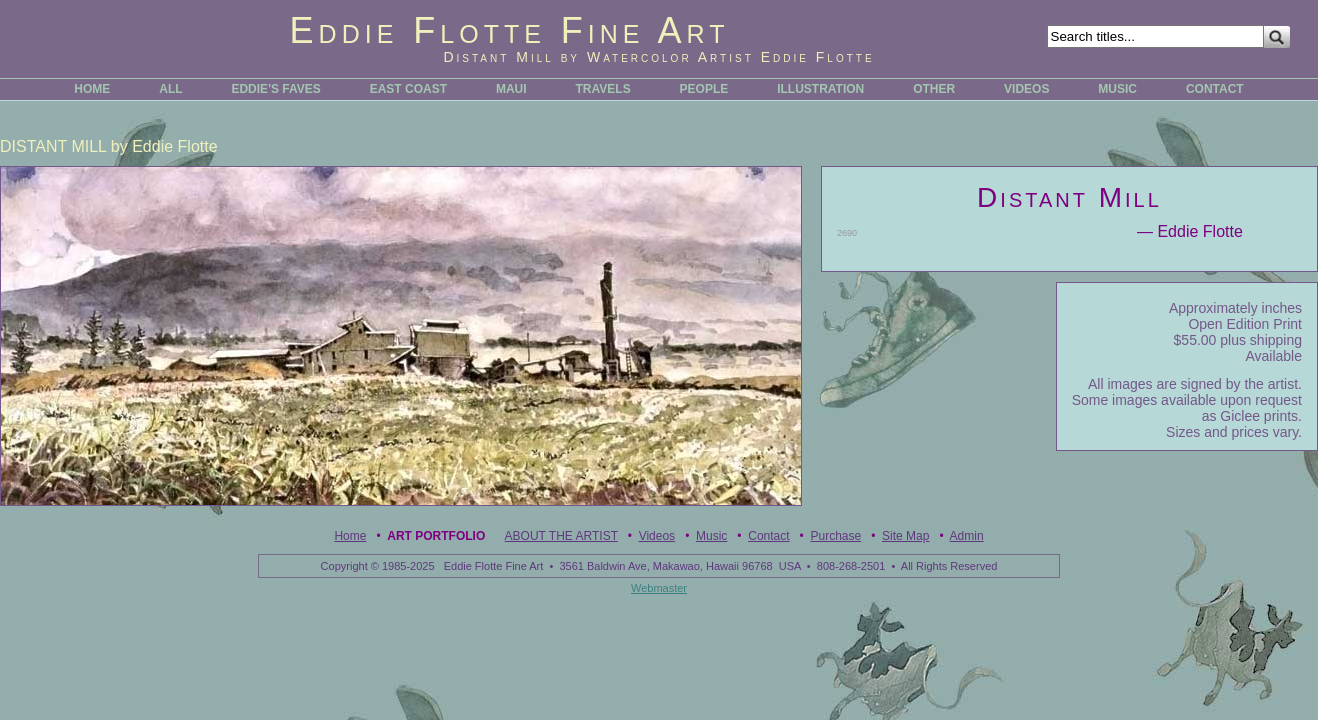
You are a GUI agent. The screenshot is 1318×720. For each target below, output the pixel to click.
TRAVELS (603, 89)
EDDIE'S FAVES (275, 89)
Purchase (835, 536)
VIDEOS (1026, 89)
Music (711, 536)
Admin (967, 536)
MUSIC (1117, 89)
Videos (657, 536)
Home (350, 536)
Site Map (905, 536)
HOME (92, 89)
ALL (170, 89)
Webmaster (659, 588)
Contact (768, 536)
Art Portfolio (436, 536)
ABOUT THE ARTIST (561, 536)
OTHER (934, 89)
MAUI (511, 89)
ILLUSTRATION (820, 89)
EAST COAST (408, 89)
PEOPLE (704, 89)
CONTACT (1215, 89)
